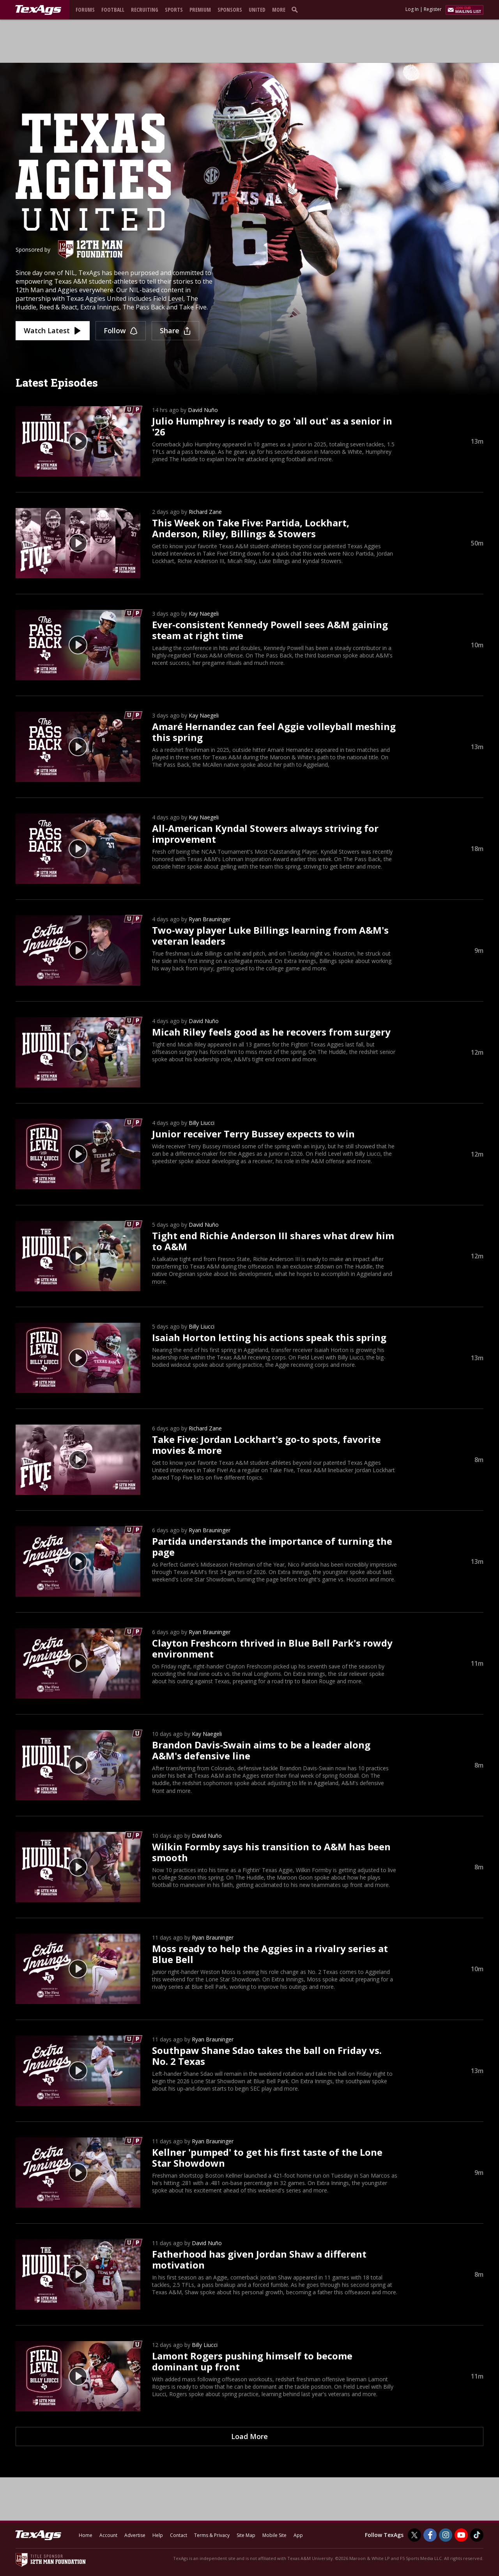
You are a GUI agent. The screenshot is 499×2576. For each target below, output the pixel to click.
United (257, 9)
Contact (178, 2535)
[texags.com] (38, 10)
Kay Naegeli (204, 613)
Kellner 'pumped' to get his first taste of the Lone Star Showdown (267, 2157)
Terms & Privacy (212, 2535)
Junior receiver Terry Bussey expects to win (253, 1133)
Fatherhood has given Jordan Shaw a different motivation (259, 2259)
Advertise (134, 2535)
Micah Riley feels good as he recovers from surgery (271, 1031)
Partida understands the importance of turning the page (272, 1546)
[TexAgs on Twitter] (414, 2535)
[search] (296, 9)
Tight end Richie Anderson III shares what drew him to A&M (273, 1241)
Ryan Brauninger (209, 919)
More (278, 9)
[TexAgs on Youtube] (461, 2535)
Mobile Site (274, 2535)
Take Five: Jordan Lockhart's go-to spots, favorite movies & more (266, 1445)
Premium (200, 9)
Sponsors (230, 9)
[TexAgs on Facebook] (430, 2535)
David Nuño (203, 410)
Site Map (246, 2535)
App (298, 2535)
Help (157, 2535)
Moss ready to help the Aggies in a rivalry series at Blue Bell (270, 1954)
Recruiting (144, 9)
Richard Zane (205, 511)
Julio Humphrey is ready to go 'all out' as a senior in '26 (272, 426)
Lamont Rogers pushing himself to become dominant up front (252, 2361)
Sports (174, 9)
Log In (412, 9)
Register (433, 9)
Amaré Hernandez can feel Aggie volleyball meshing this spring (274, 732)
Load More (249, 2436)
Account (108, 2535)
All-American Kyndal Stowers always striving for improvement (265, 834)
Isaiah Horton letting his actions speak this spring (269, 1337)
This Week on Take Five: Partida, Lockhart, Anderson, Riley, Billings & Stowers (250, 528)
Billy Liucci (201, 1122)
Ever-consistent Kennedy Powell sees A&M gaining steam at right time (270, 630)
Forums (85, 9)
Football (112, 9)
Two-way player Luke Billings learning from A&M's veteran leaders (270, 935)
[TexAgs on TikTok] (476, 2535)
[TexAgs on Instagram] (445, 2535)
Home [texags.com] (85, 2535)
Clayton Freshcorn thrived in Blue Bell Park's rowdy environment (272, 1648)
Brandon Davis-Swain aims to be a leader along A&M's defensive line (261, 1750)
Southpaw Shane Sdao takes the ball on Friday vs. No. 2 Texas (267, 2056)
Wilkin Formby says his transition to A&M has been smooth (271, 1852)
